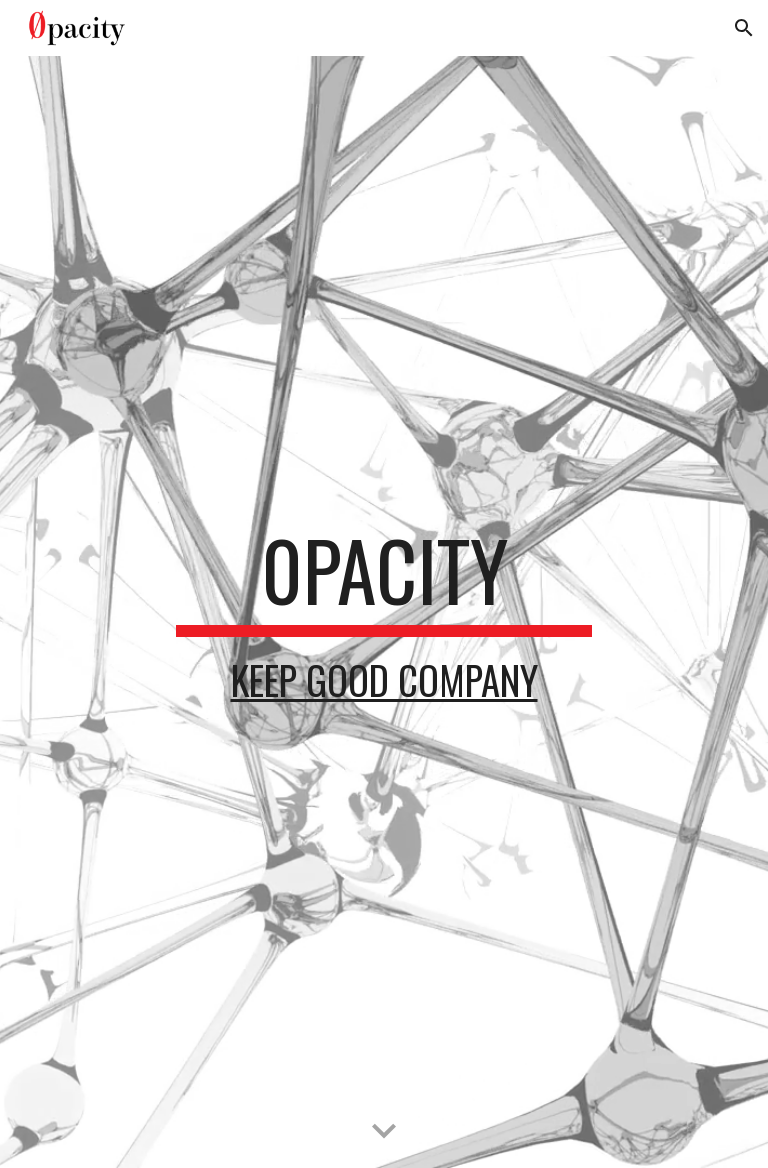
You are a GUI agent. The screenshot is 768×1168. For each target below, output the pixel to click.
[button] (744, 28)
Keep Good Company (384, 679)
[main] (383, 612)
